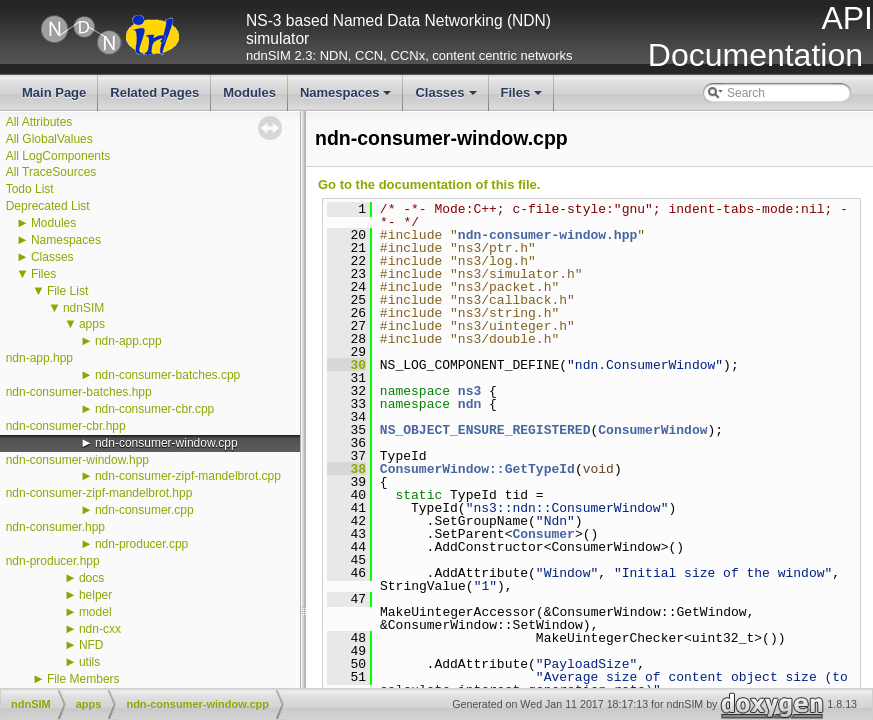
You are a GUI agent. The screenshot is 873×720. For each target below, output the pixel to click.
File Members (83, 679)
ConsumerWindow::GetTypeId (477, 469)
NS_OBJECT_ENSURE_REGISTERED (485, 430)
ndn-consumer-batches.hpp (79, 392)
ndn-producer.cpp (141, 544)
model (95, 612)
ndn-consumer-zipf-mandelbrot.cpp (188, 476)
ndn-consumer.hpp (55, 527)
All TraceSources (51, 172)
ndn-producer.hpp (53, 561)
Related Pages (154, 92)
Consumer (543, 534)
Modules (249, 92)
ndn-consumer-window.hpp (77, 460)
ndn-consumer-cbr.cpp (154, 409)
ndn (469, 404)
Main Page (54, 92)
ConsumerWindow (652, 430)
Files (523, 98)
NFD (91, 645)
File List (67, 291)
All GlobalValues (49, 139)
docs (91, 578)
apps (92, 324)
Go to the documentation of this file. (429, 184)
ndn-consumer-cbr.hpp (66, 426)
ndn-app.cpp (128, 341)
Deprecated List (48, 206)
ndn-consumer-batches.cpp (167, 375)
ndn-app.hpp (39, 358)
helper (95, 595)
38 (346, 469)
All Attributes (39, 122)
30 (346, 365)
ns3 (469, 391)
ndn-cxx (100, 629)
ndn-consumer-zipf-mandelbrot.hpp (99, 493)
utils (89, 662)
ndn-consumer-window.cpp (166, 443)
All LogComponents (58, 156)
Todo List (30, 189)
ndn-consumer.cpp (144, 510)
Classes (447, 98)
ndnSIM (83, 308)
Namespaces (347, 98)
